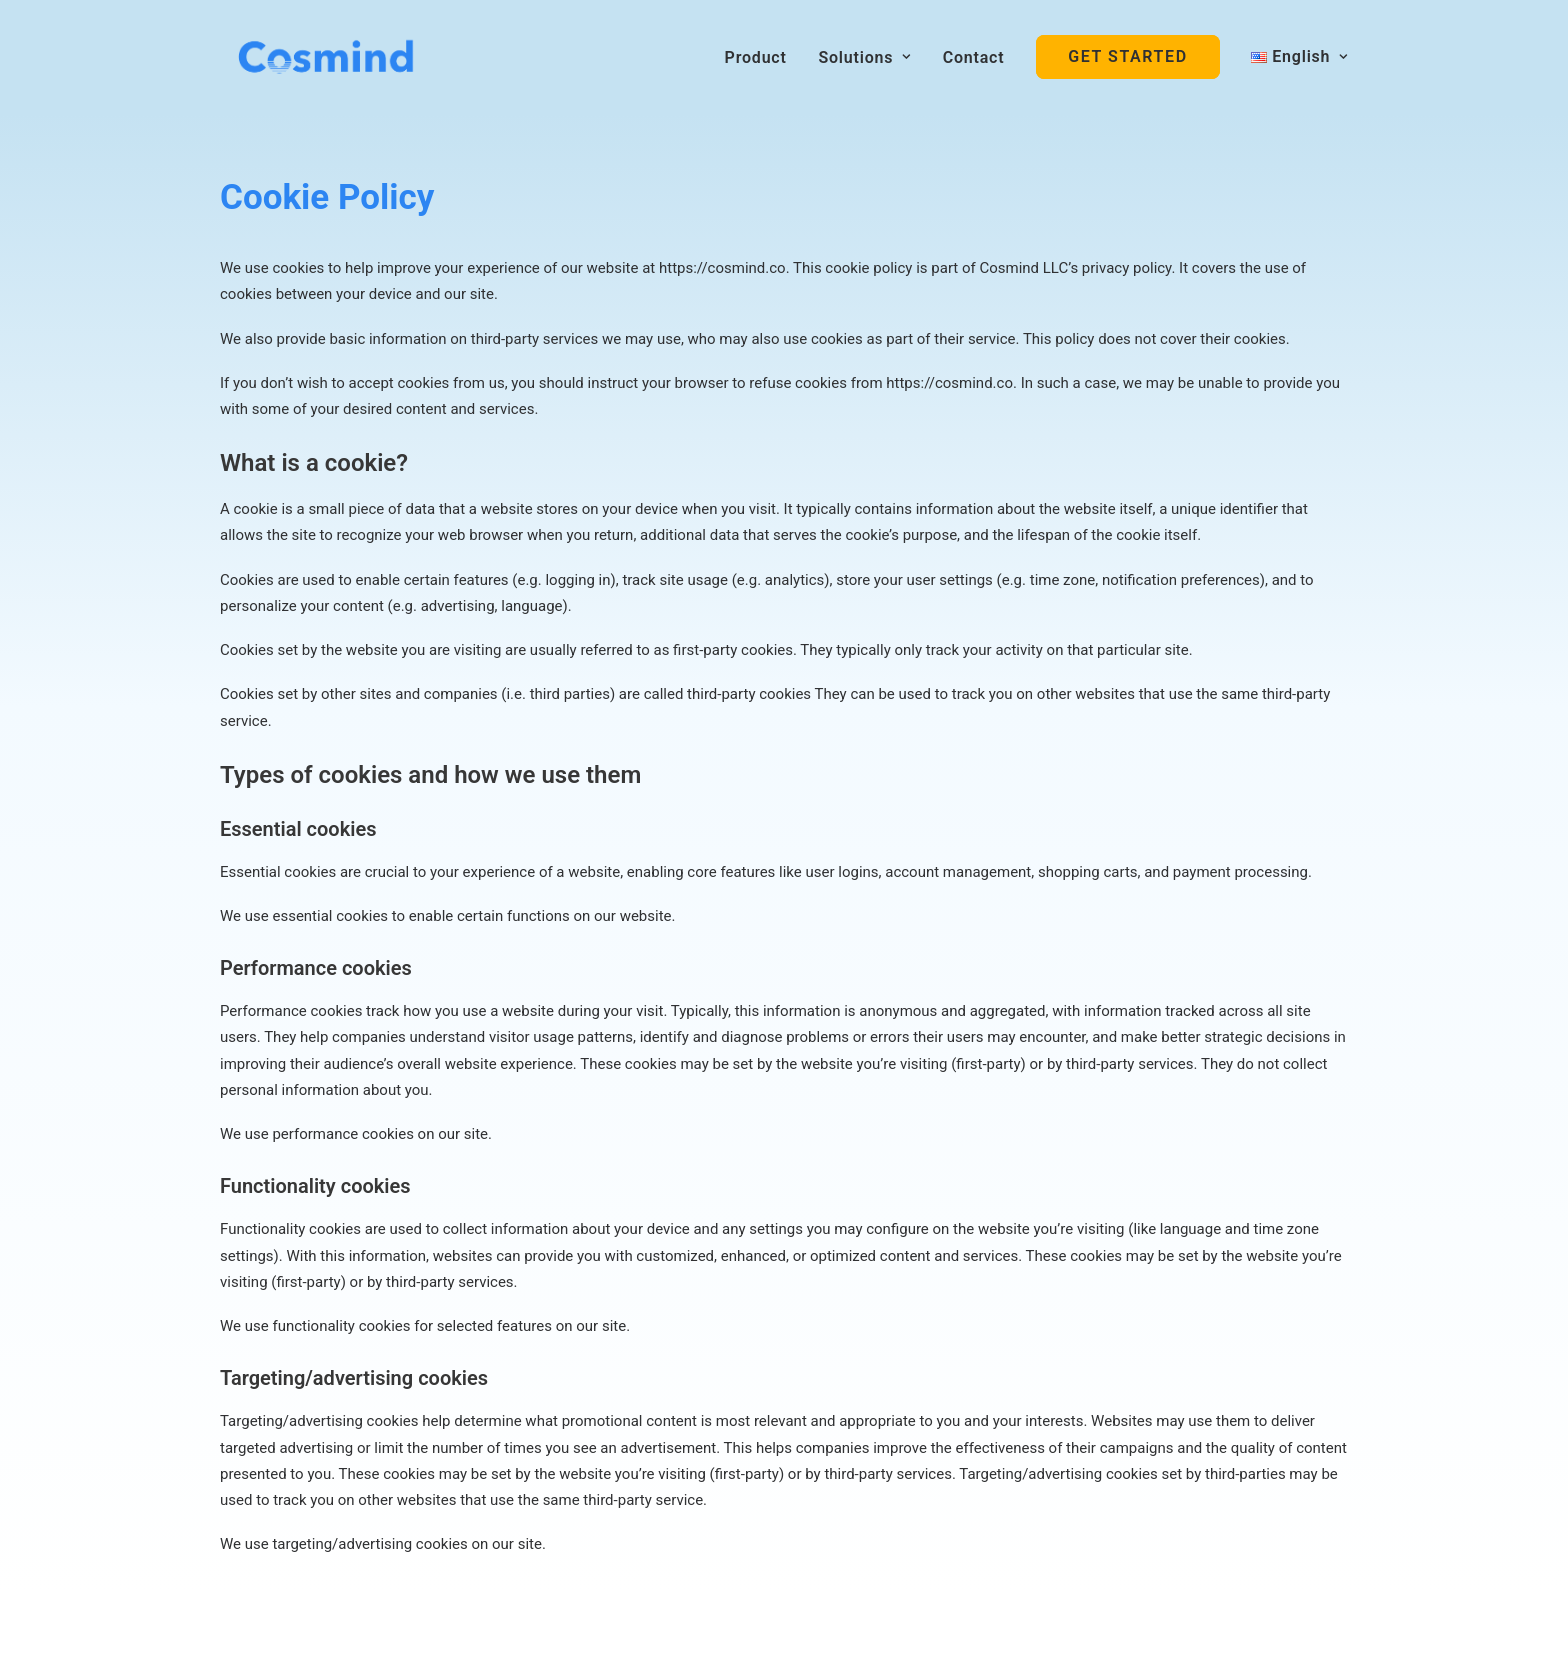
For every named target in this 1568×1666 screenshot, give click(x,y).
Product (756, 57)
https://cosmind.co (722, 268)
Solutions (864, 57)
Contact (974, 57)
